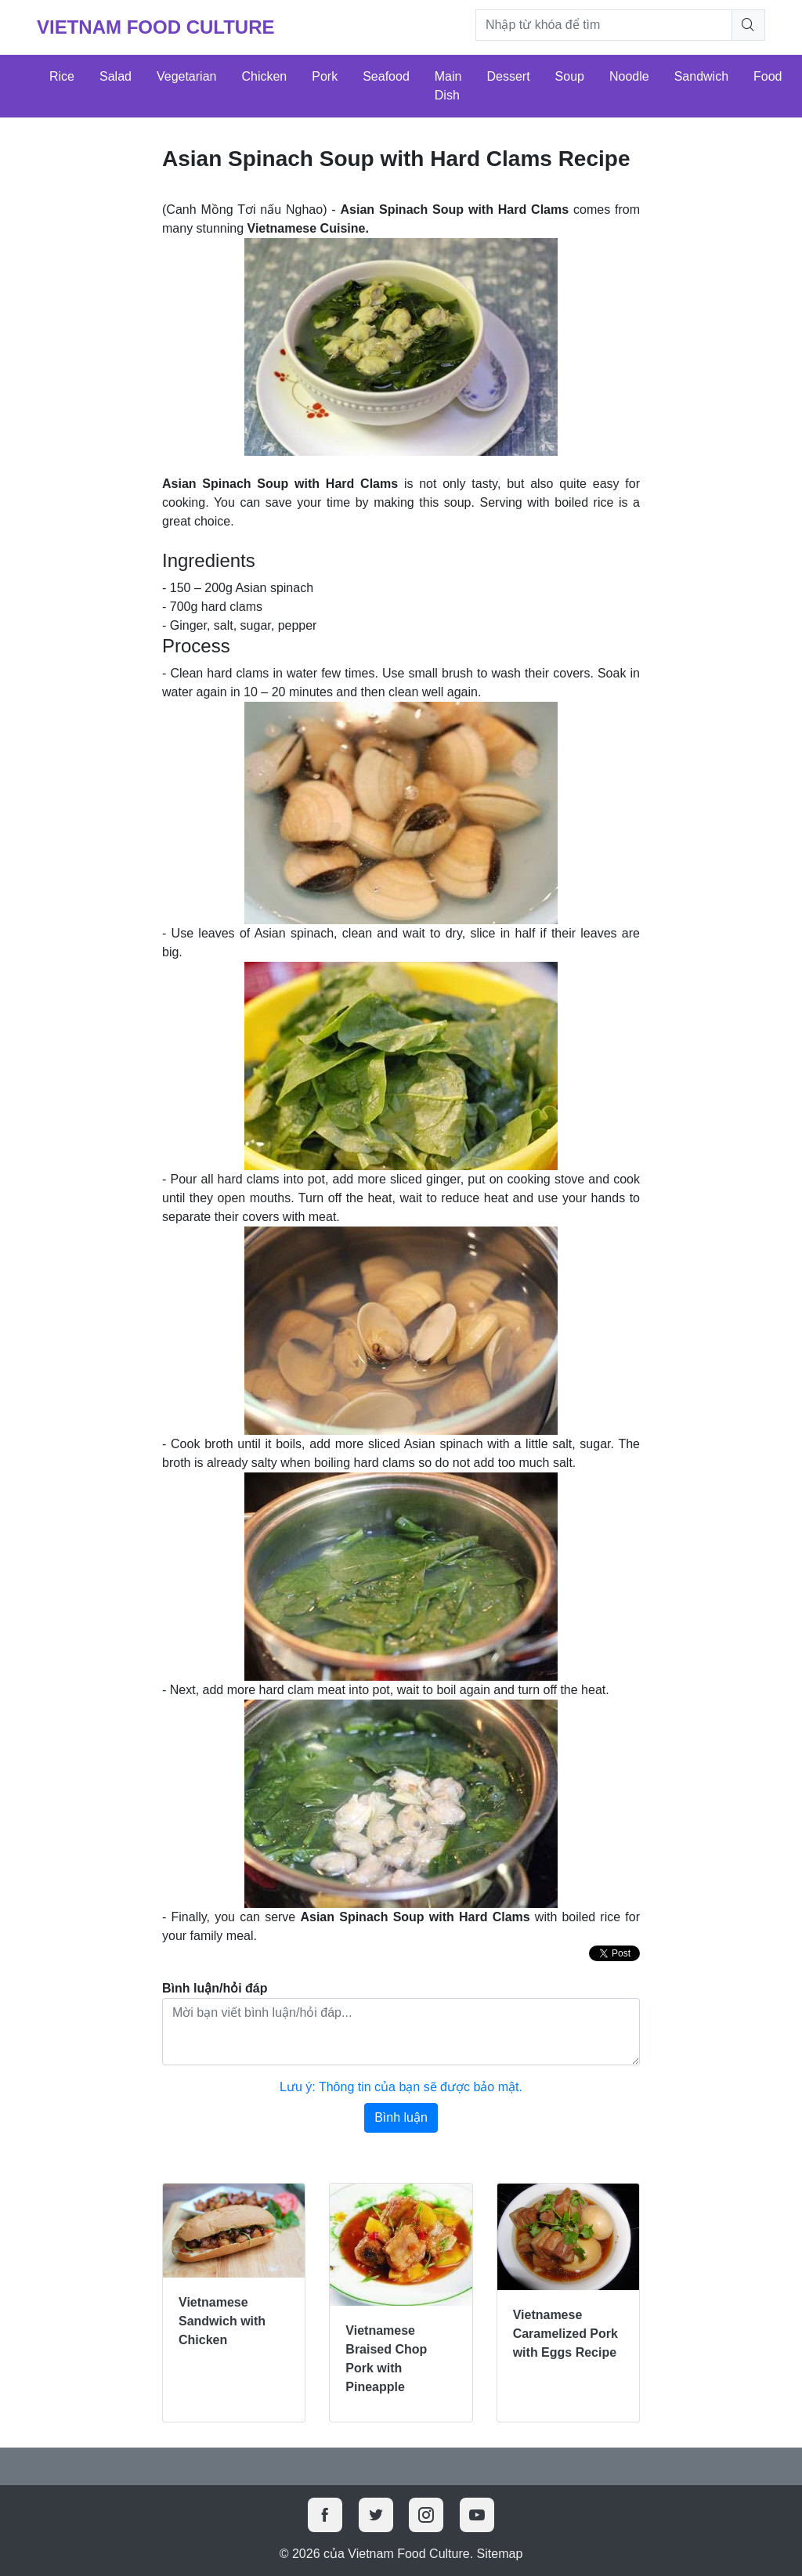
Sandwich (701, 76)
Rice (61, 76)
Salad (115, 76)
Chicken (264, 76)
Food (767, 76)
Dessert (507, 76)
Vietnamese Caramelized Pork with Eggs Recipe (565, 2333)
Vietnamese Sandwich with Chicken (222, 2321)
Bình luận (401, 2117)
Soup (569, 76)
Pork (325, 76)
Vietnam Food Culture (156, 27)
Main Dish (448, 86)
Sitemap (500, 2553)
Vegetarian (187, 76)
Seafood (386, 76)
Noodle (629, 76)
